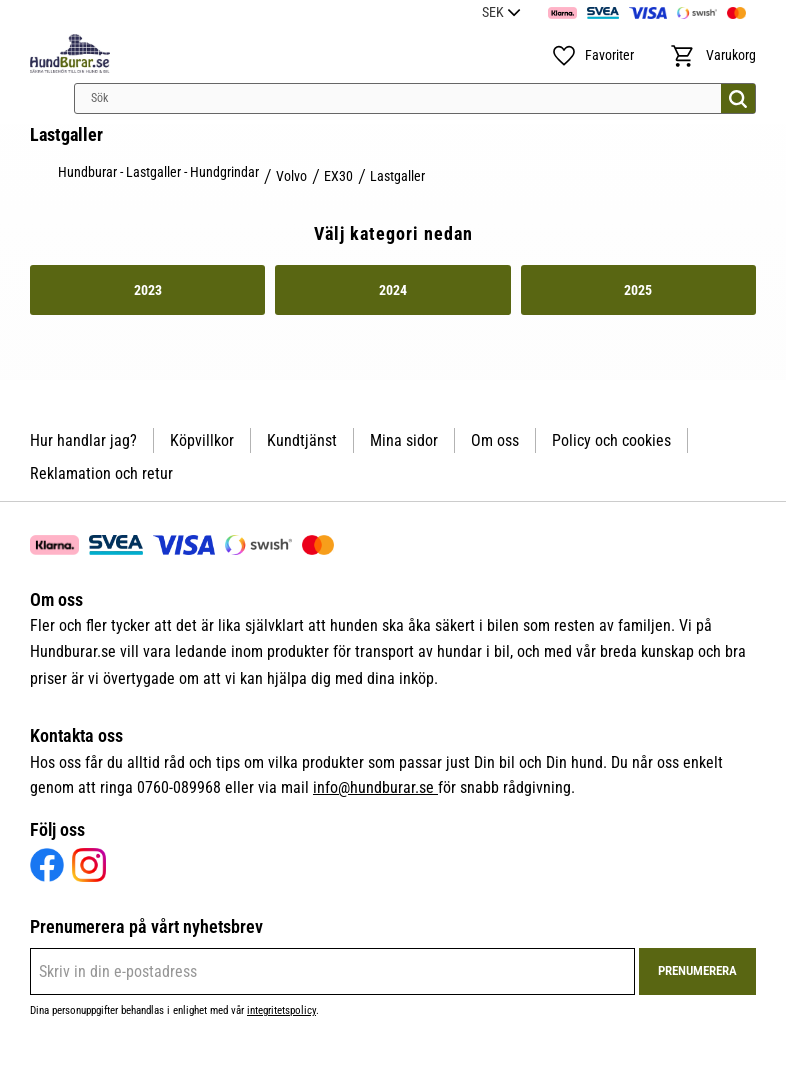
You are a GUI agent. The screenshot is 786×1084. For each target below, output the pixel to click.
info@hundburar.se (375, 787)
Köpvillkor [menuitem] (202, 440)
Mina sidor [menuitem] (404, 440)
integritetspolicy (281, 1010)
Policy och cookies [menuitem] (611, 440)
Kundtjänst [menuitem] (302, 440)
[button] (592, 56)
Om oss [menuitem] (495, 440)
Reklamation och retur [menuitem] (101, 473)
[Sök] (738, 98)
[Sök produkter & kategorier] (415, 98)
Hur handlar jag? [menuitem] (83, 440)
